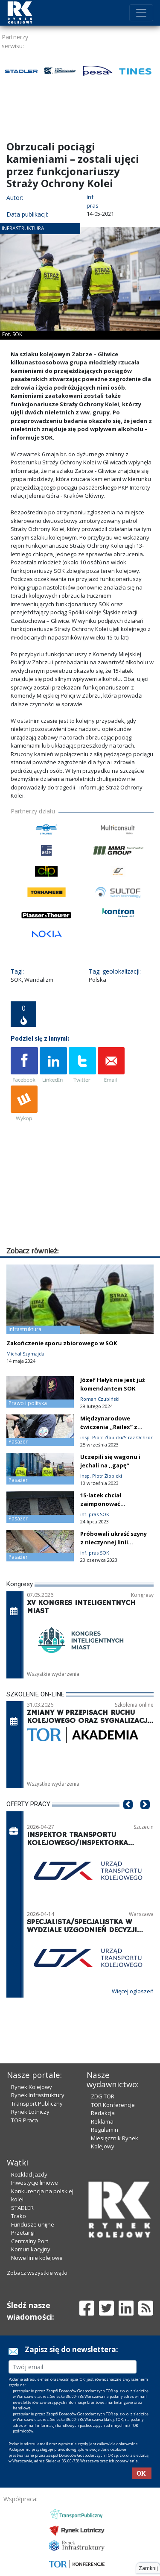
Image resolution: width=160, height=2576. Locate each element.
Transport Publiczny (37, 2103)
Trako (18, 2216)
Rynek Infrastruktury (37, 2095)
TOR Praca (24, 2120)
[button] (128, 1817)
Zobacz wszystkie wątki (37, 2273)
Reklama (102, 2121)
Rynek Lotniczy (30, 2111)
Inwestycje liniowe (34, 2182)
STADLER (22, 2208)
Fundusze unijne (32, 2224)
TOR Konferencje (113, 2105)
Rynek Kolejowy (31, 2087)
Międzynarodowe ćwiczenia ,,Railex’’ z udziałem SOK (108, 1426)
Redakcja (103, 2113)
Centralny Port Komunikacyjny (30, 2245)
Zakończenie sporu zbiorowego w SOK (61, 1343)
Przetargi (23, 2232)
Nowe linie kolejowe (37, 2258)
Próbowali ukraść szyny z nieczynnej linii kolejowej (113, 1542)
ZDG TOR (102, 2096)
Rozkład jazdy (29, 2174)
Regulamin (104, 2129)
